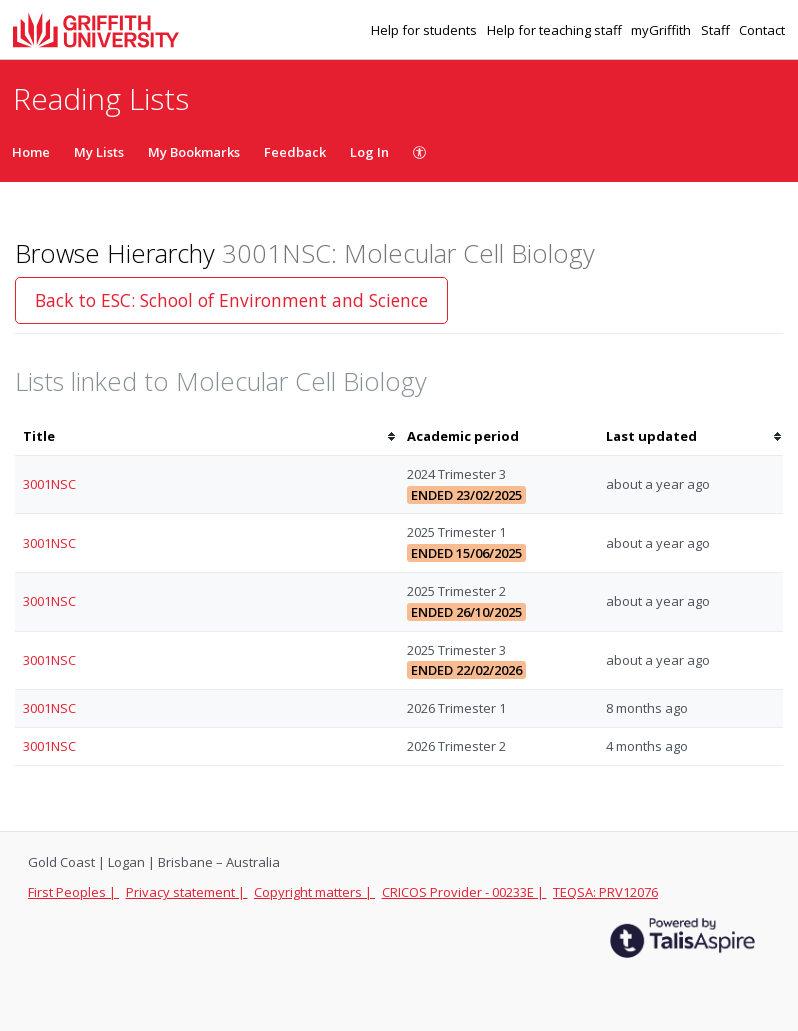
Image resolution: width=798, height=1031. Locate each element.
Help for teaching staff (556, 30)
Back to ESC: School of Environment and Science (231, 300)
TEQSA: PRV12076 (605, 892)
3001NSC (49, 484)
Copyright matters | (314, 892)
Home (31, 152)
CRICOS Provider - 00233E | (464, 892)
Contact (762, 30)
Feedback (295, 152)
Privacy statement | (187, 892)
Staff (717, 30)
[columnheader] (207, 436)
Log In (369, 152)
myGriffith (662, 30)
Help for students (425, 30)
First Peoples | (73, 892)
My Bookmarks (194, 152)
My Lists (99, 152)
